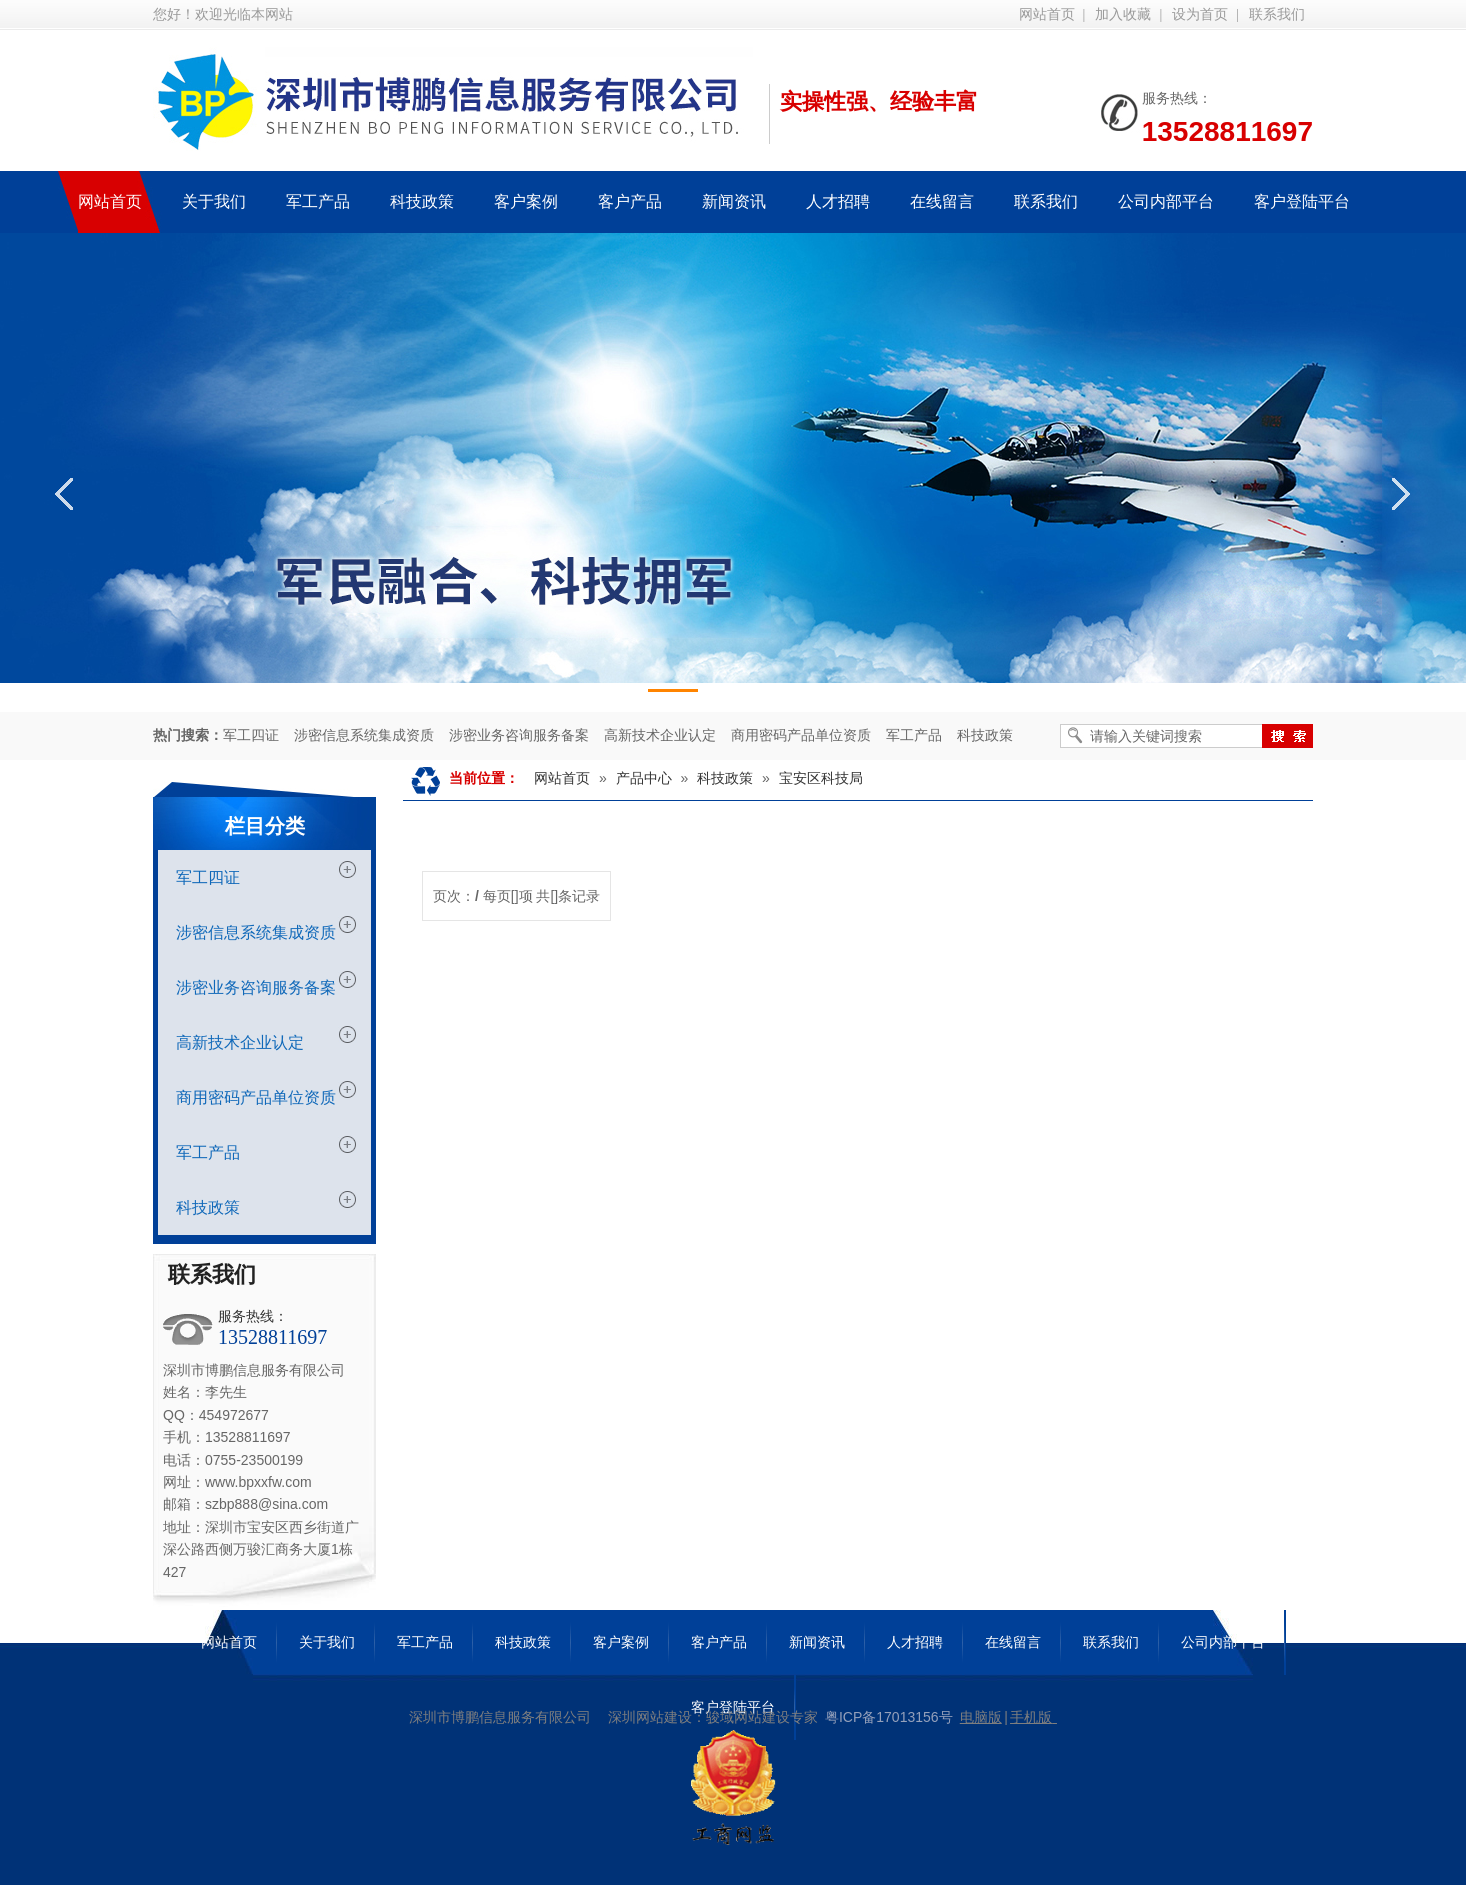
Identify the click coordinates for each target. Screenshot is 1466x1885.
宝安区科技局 (821, 778)
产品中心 (644, 778)
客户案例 (621, 1642)
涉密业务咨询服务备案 (519, 735)
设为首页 (1200, 14)
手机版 (1031, 1717)
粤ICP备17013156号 (889, 1717)
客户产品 (719, 1642)
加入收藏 (1123, 14)
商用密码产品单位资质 (801, 735)
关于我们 (327, 1642)
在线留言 (1013, 1642)
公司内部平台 (1223, 1642)
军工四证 (251, 735)
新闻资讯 (817, 1642)
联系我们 (1277, 14)
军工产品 (914, 735)
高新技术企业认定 (660, 735)
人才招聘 (915, 1642)
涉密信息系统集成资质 (364, 735)
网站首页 (1047, 14)
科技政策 (985, 735)
